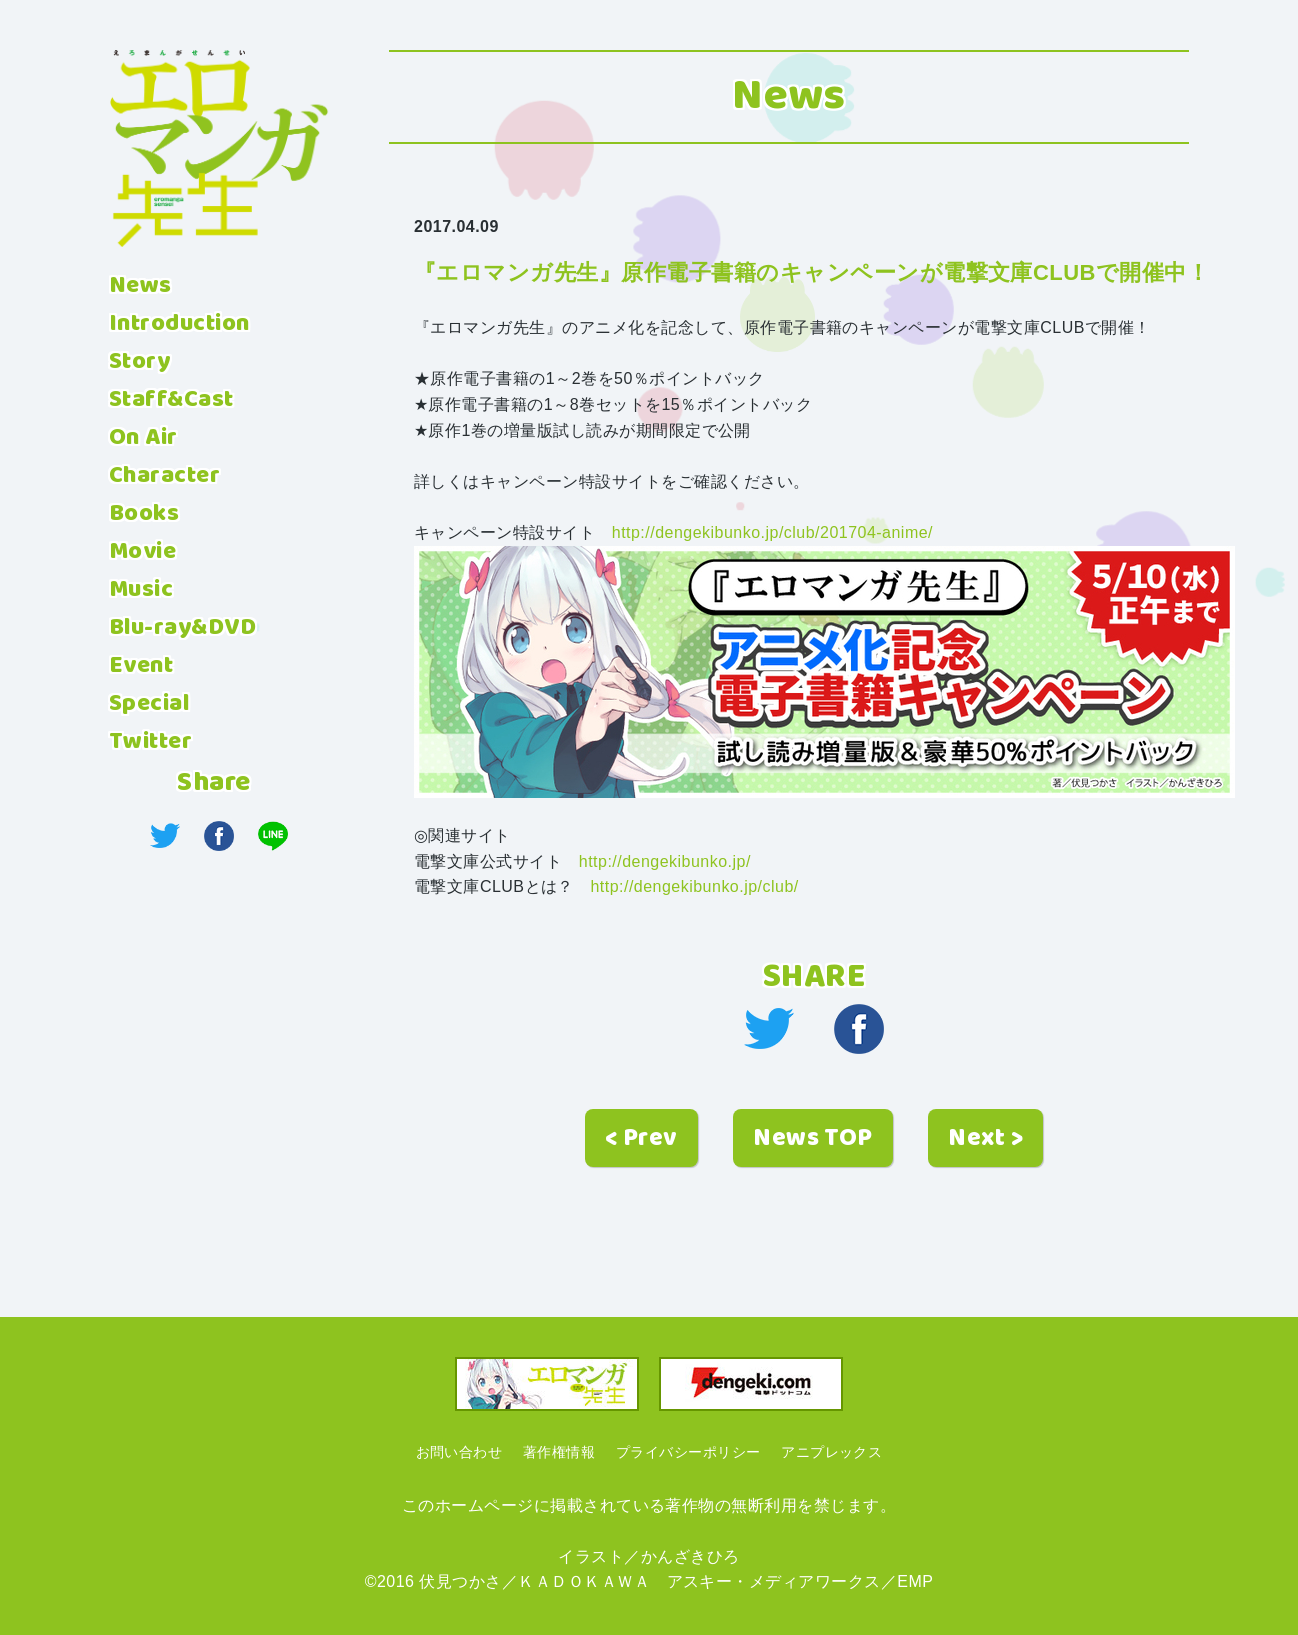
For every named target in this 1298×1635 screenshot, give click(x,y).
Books (144, 514)
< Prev (641, 1138)
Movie (142, 552)
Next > (985, 1138)
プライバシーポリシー (688, 1452)
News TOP (813, 1138)
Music (141, 590)
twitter (769, 1029)
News (140, 286)
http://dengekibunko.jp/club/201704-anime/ (772, 532)
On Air (143, 438)
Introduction (179, 324)
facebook (859, 1029)
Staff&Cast (171, 400)
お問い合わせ (459, 1452)
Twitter (150, 742)
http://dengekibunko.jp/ (665, 861)
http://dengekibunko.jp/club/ (694, 886)
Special (149, 704)
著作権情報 (559, 1452)
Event (141, 666)
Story (139, 362)
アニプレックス (831, 1452)
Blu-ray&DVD (182, 628)
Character (164, 476)
